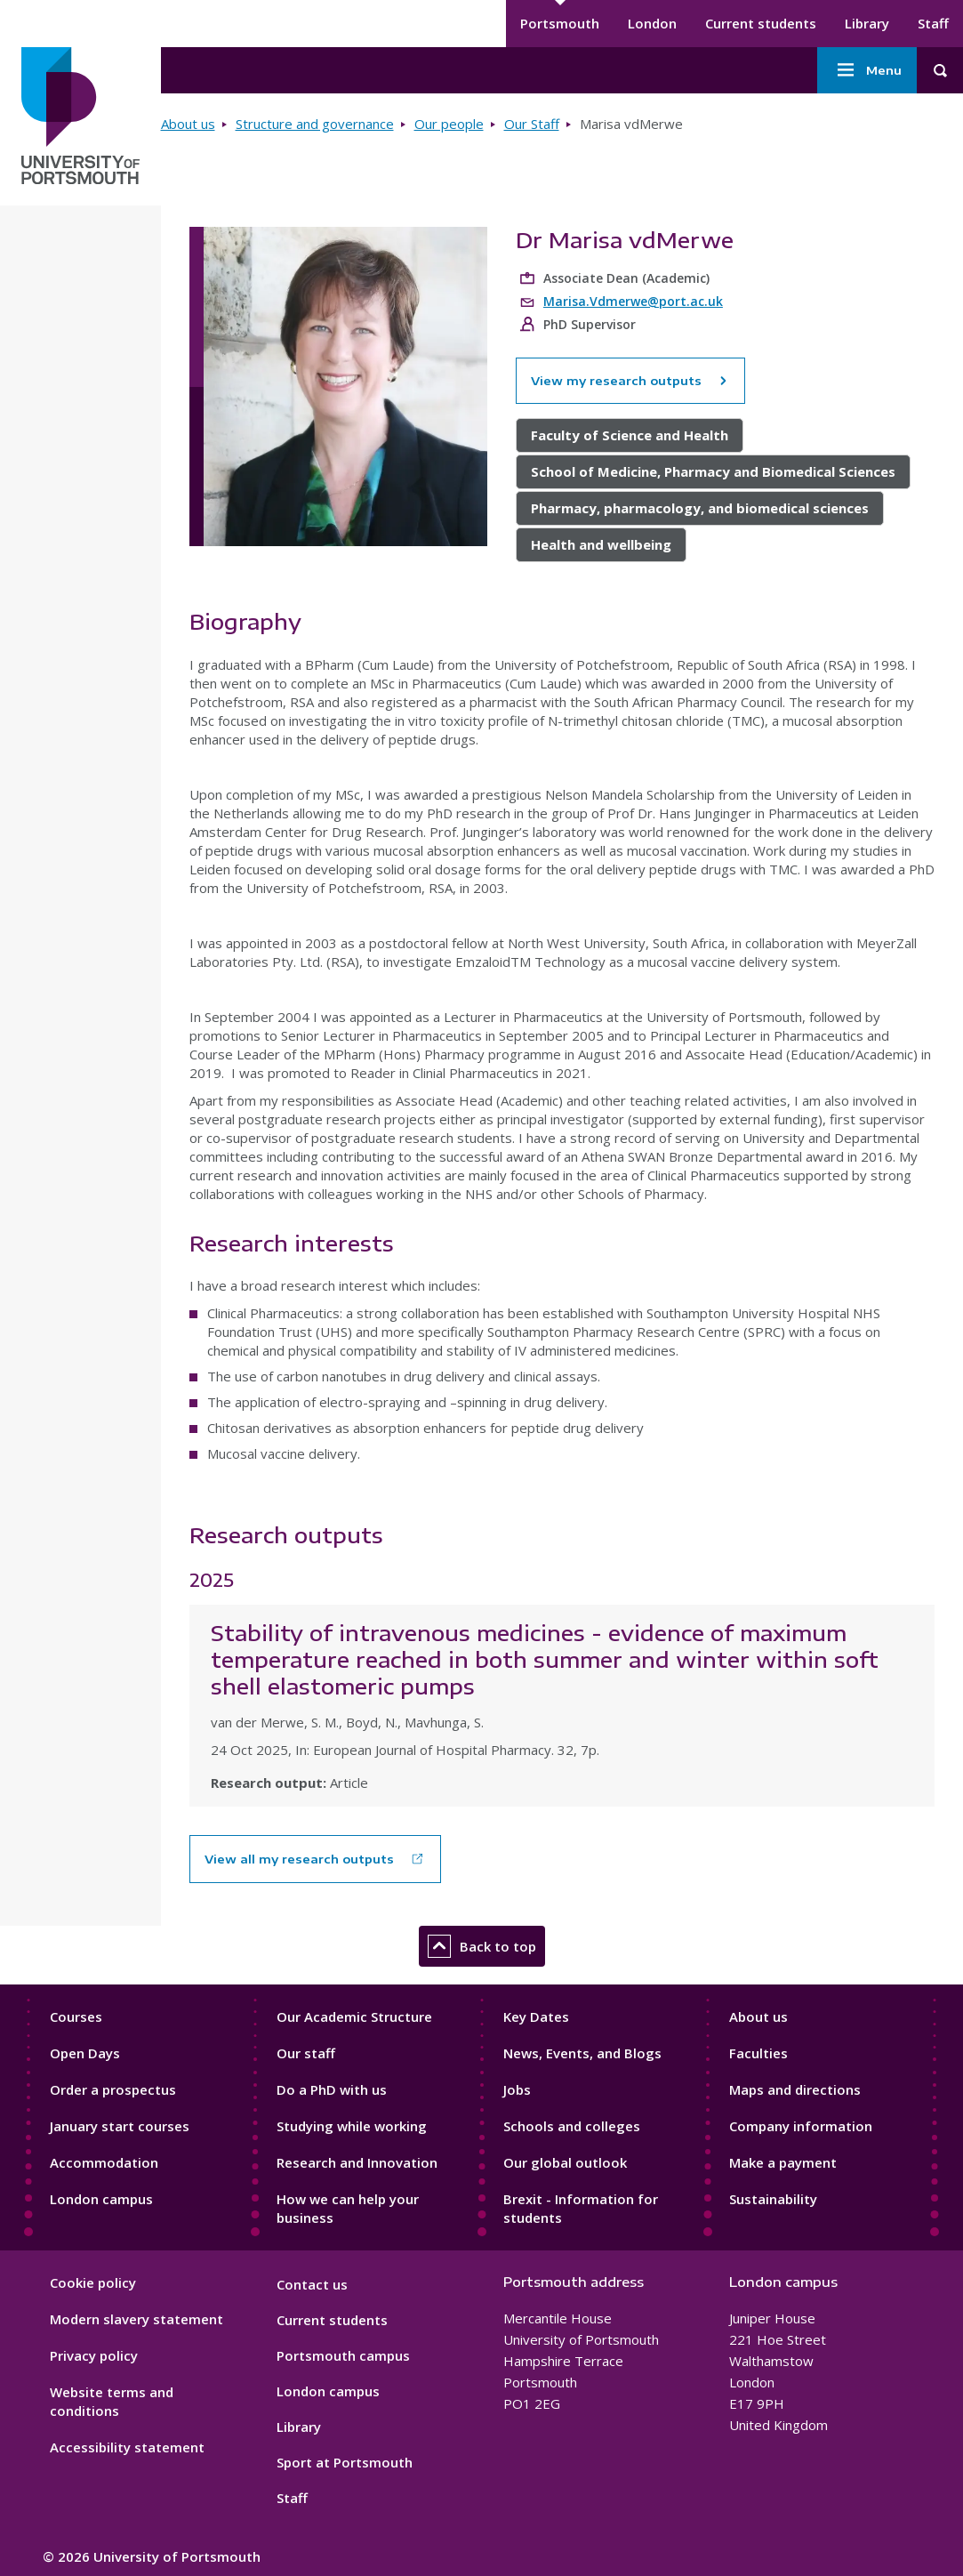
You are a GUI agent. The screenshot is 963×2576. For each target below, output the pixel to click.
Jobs (517, 2089)
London (652, 23)
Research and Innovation (357, 2162)
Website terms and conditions (111, 2401)
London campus (101, 2199)
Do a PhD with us (332, 2089)
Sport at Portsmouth (345, 2462)
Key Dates (536, 2016)
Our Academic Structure (354, 2016)
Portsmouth (559, 23)
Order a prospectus (113, 2089)
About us (188, 124)
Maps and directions (795, 2089)
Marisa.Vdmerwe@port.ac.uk (633, 301)
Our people (449, 124)
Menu (867, 70)
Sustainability (773, 2199)
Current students (760, 23)
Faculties (758, 2053)
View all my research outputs (299, 1859)
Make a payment (783, 2162)
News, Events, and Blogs (582, 2053)
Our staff (306, 2053)
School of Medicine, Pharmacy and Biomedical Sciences (713, 471)
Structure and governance (315, 124)
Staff (933, 23)
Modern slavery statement (136, 2319)
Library (867, 23)
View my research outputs (630, 381)
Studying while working (352, 2126)
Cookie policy (93, 2282)
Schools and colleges (571, 2126)
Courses (76, 2016)
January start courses (119, 2126)
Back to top (482, 1946)
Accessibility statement (127, 2447)
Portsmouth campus (343, 2355)
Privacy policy (94, 2355)
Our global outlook (565, 2162)
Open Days (85, 2053)
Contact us (312, 2284)
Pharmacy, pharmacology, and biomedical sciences (700, 508)
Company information (800, 2126)
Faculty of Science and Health (629, 435)
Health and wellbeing (601, 544)
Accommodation (104, 2162)
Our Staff (531, 124)
